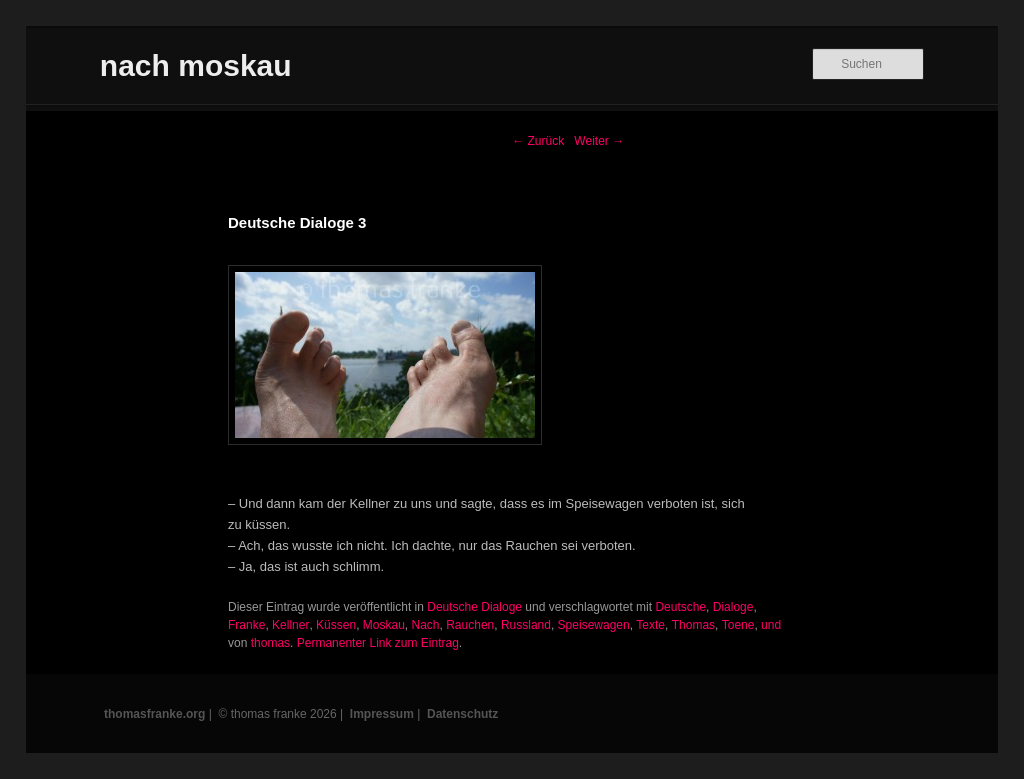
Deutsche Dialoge (474, 607)
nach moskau (196, 65)
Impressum (382, 714)
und (771, 625)
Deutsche (680, 607)
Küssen (336, 625)
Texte (650, 625)
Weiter (599, 141)
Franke (246, 625)
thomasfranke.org (154, 714)
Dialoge (733, 607)
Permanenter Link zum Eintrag (378, 643)
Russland (526, 625)
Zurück (538, 141)
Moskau (384, 625)
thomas (270, 643)
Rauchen (470, 625)
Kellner (290, 625)
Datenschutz (462, 714)
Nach (426, 625)
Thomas (693, 625)
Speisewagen (594, 625)
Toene (738, 625)
